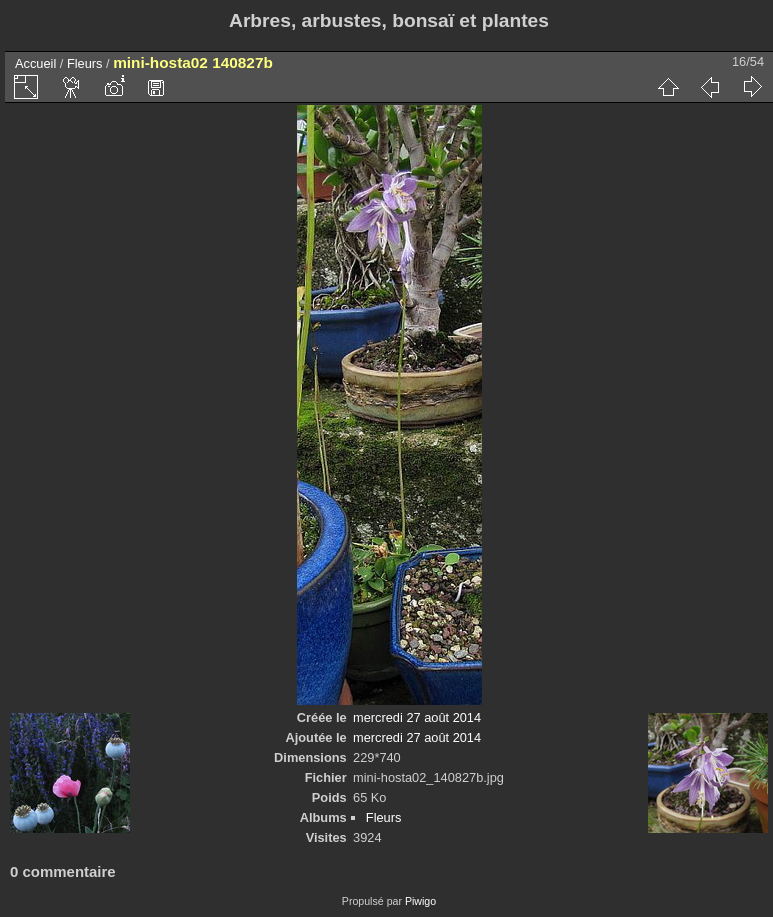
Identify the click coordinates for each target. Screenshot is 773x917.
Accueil (35, 63)
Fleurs (85, 63)
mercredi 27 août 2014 (417, 717)
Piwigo (420, 901)
